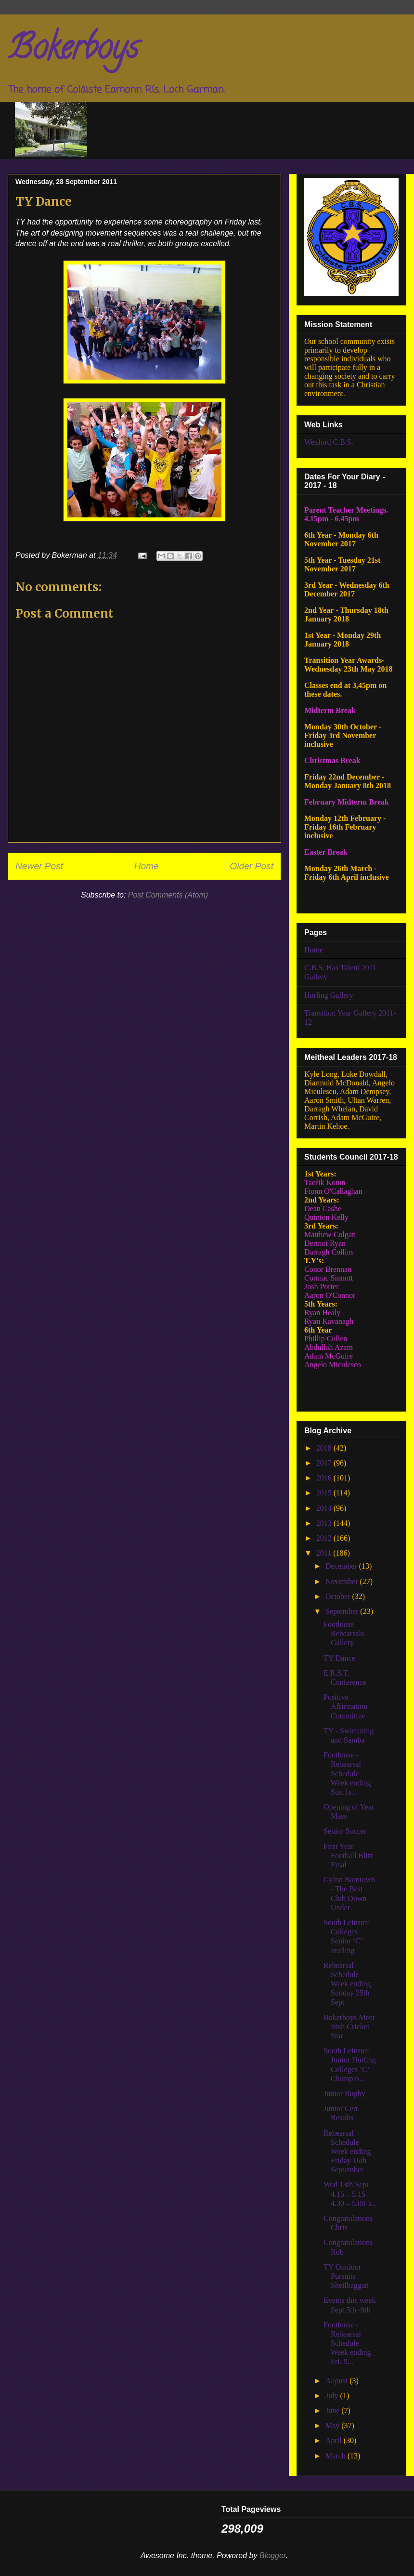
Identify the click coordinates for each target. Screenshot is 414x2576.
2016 (325, 1478)
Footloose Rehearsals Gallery (343, 1633)
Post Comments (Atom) (168, 895)
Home (146, 866)
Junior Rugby (344, 2093)
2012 (325, 1538)
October (338, 1596)
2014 (325, 1508)
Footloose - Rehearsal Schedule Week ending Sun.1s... (347, 1773)
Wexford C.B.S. (328, 442)
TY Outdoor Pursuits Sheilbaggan (346, 2276)
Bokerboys (73, 51)
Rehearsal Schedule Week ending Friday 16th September (347, 2151)
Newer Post (39, 866)
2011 (324, 1553)
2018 (325, 1448)
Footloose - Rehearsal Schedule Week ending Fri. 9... (347, 2343)
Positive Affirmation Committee (345, 1706)
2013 (325, 1523)
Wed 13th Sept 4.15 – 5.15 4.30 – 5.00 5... (350, 2193)
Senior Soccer (344, 1831)
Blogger (272, 2555)
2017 (325, 1463)
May (333, 2425)
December (342, 1566)
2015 (325, 1493)
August (337, 2381)
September (342, 1611)
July (332, 2395)
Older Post (251, 866)
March (336, 2456)
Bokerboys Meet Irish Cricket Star (349, 2026)
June (333, 2410)
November (342, 1581)
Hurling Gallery (328, 995)
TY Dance (339, 1658)
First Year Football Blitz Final (348, 1855)
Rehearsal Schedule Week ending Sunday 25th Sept (347, 1984)
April (334, 2440)
